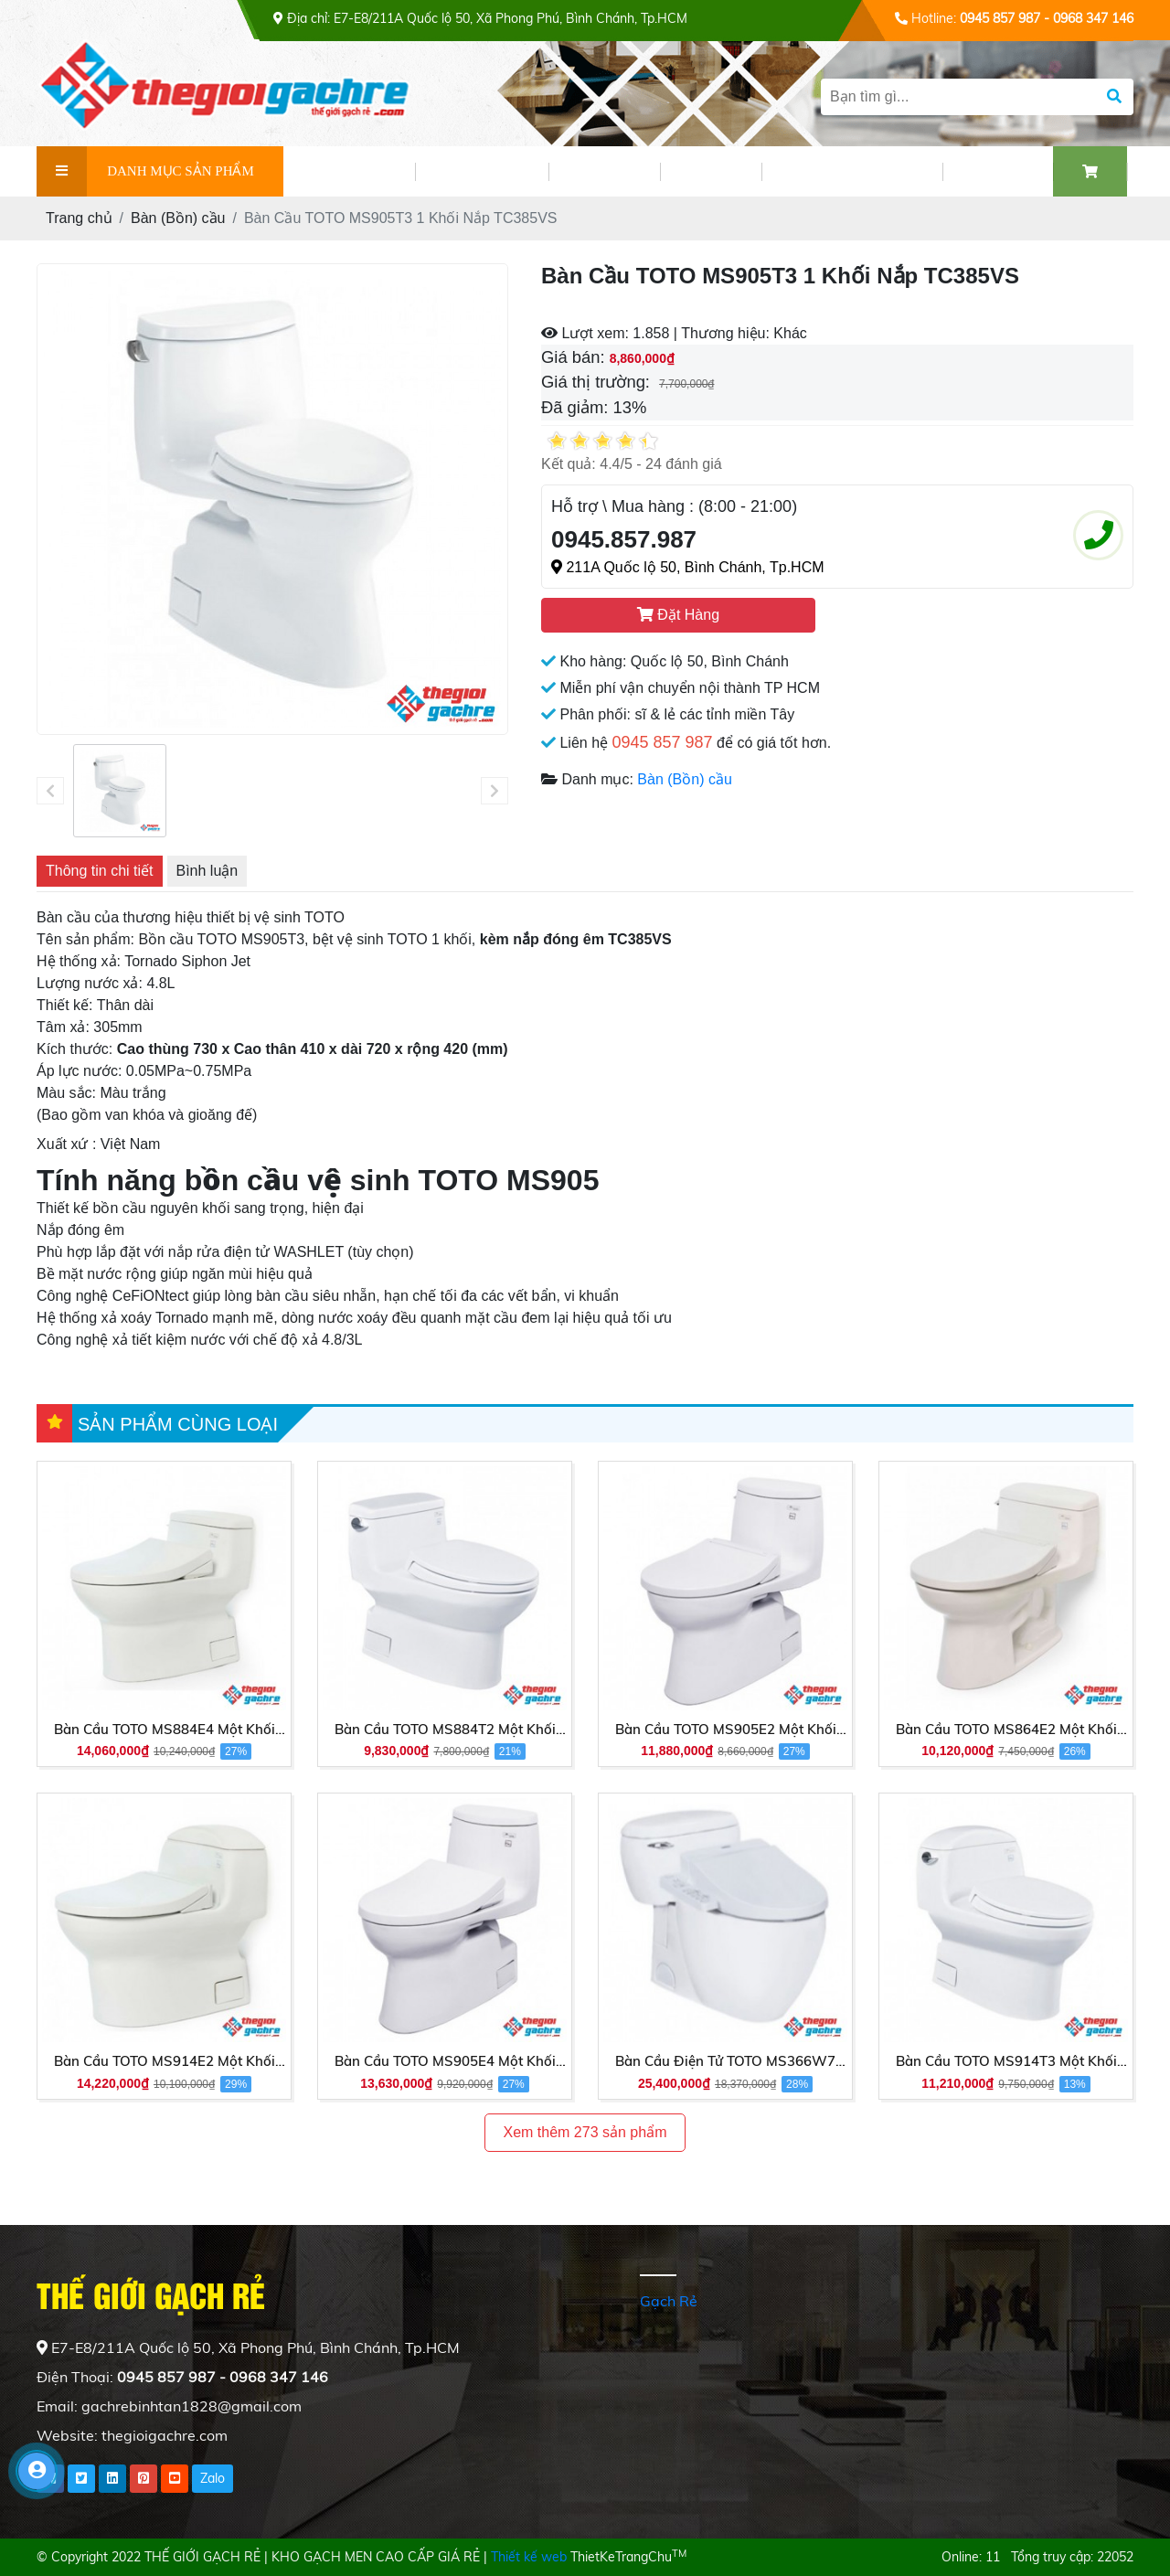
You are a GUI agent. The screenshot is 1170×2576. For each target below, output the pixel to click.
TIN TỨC (604, 171)
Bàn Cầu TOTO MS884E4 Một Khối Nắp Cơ (164, 1730)
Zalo (212, 2478)
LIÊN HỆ (998, 171)
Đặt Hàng (678, 615)
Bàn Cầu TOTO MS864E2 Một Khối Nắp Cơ (1006, 1730)
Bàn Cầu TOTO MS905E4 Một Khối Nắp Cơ (445, 2062)
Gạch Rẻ (668, 2301)
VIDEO (710, 171)
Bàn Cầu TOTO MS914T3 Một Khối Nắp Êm (1006, 2062)
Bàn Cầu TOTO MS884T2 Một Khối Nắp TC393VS (445, 1730)
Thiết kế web (529, 2557)
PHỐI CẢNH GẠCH (852, 171)
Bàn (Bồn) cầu (684, 779)
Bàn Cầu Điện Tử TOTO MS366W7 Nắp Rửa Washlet (725, 2062)
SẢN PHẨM (481, 171)
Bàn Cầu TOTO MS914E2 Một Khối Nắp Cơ (164, 2062)
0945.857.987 (624, 539)
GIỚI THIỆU (349, 171)
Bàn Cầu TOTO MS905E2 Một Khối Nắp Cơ (725, 1730)
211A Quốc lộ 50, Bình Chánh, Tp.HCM (687, 567)
